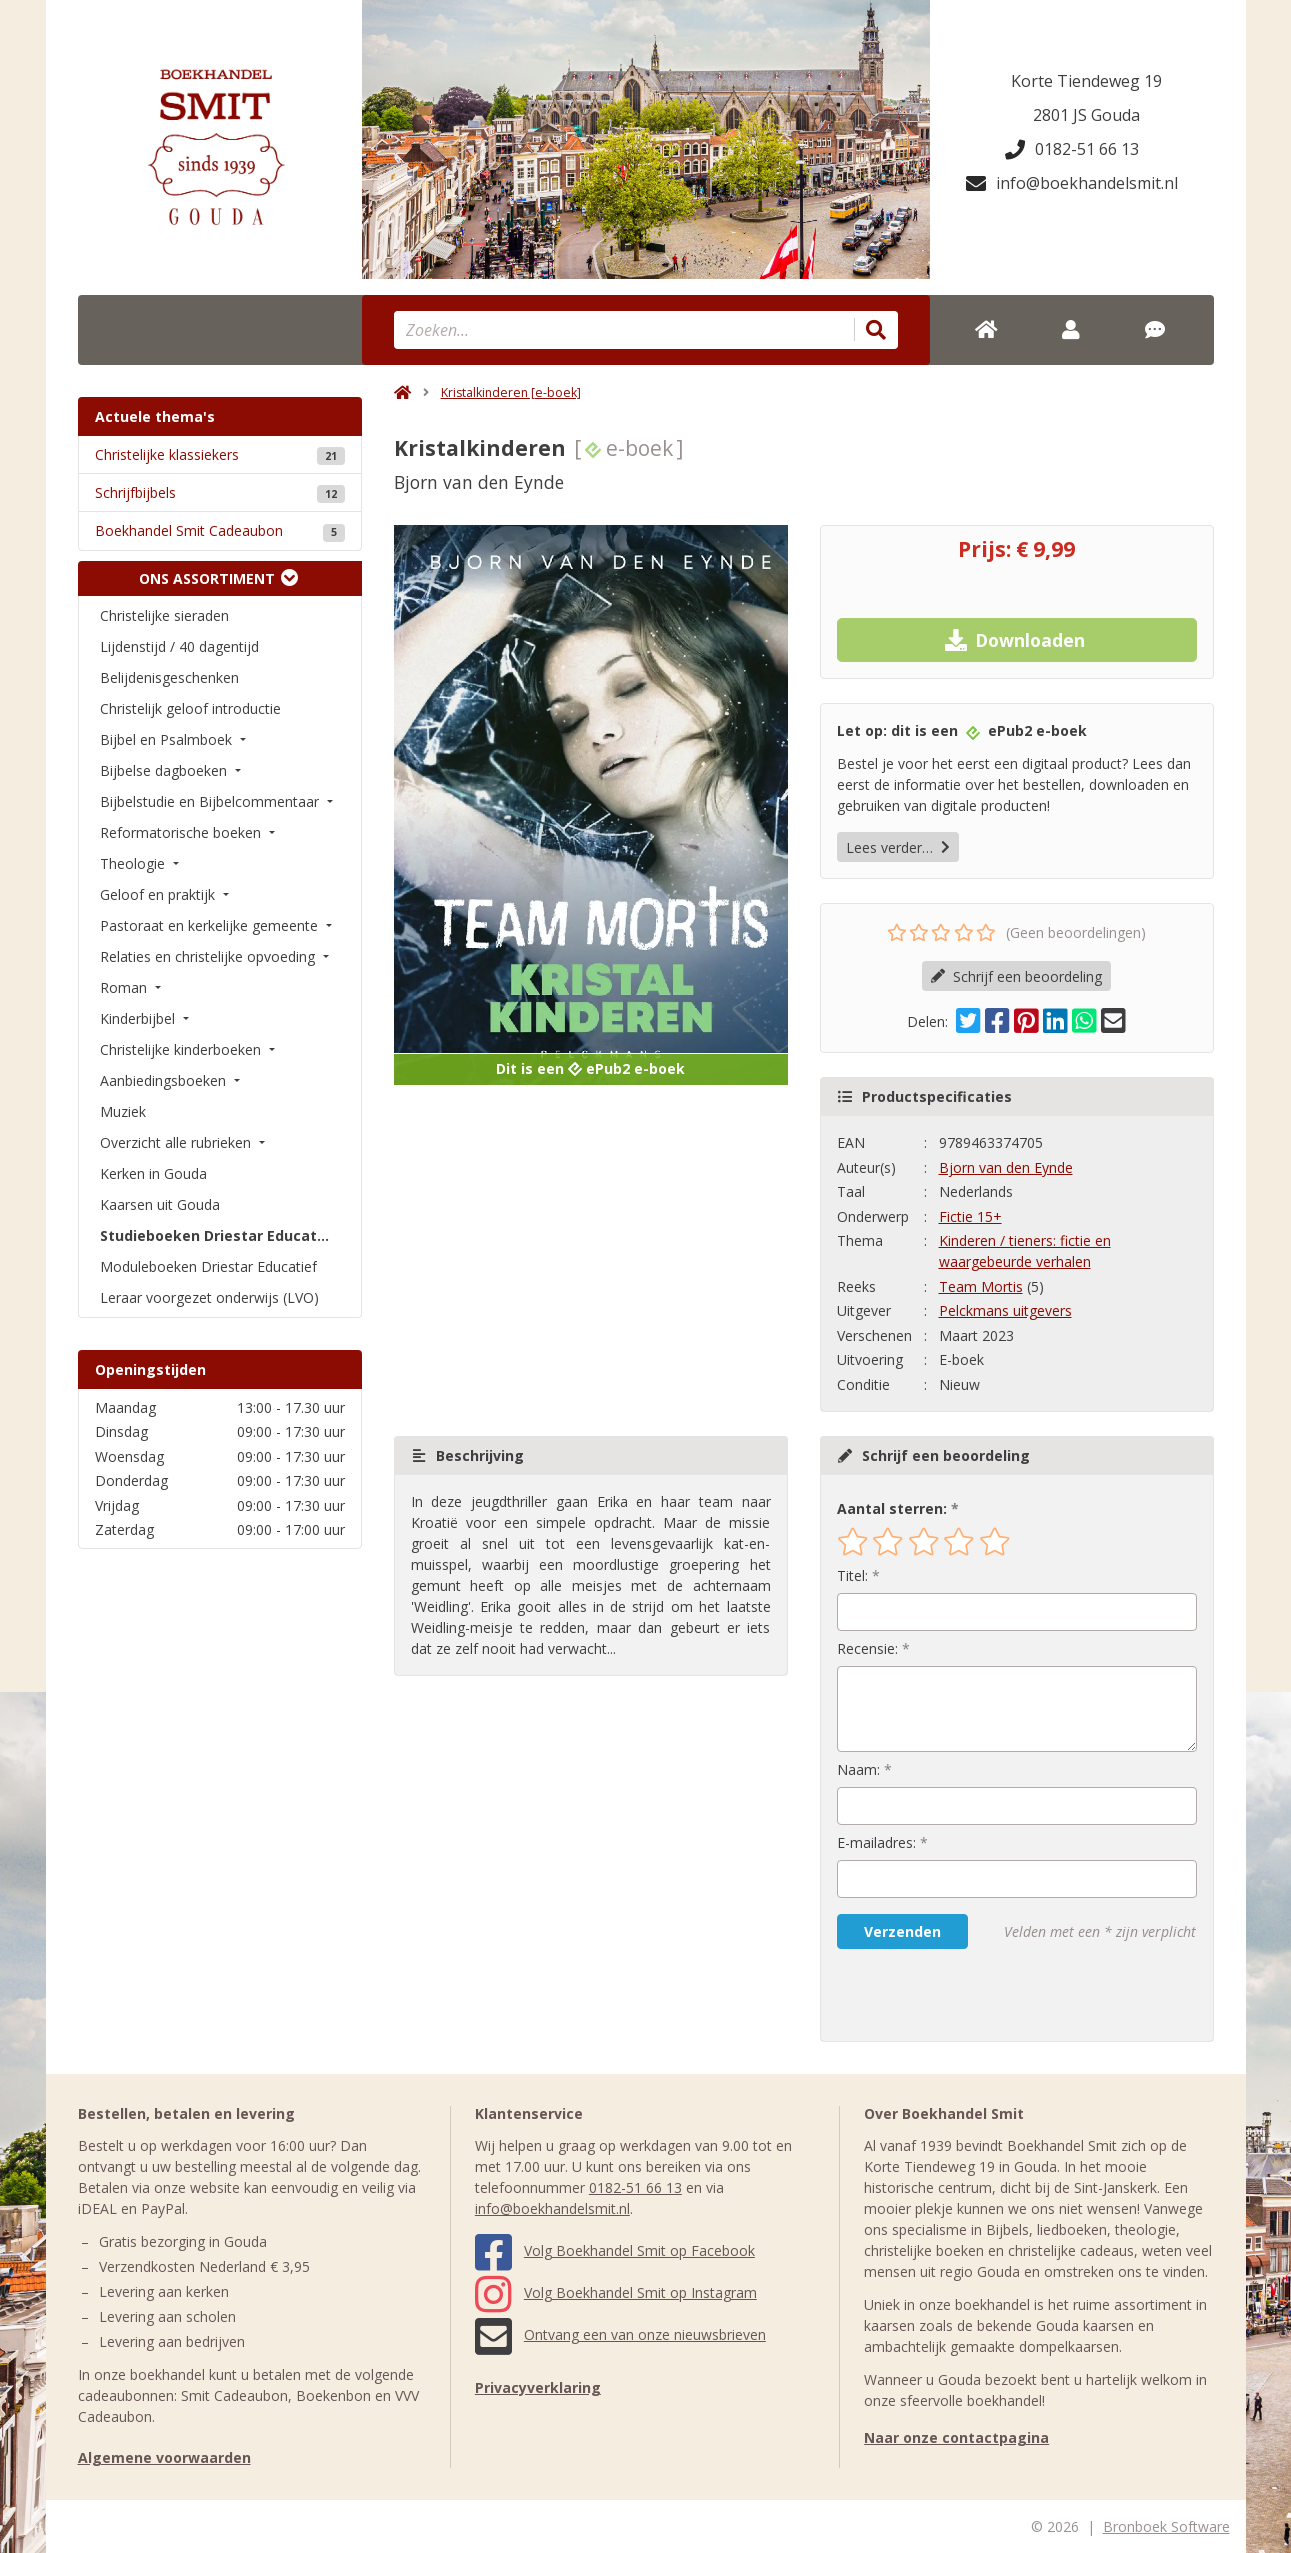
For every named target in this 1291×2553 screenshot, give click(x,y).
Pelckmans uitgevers (1005, 1310)
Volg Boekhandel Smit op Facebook (615, 2250)
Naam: (858, 1769)
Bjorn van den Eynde (1006, 1167)
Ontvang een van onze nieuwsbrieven (620, 2334)
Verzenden (902, 1931)
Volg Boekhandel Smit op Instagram (616, 2292)
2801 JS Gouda (1086, 115)
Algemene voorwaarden (164, 2457)
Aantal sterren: (892, 1508)
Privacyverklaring (538, 2387)
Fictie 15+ (970, 1216)
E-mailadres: (876, 1842)
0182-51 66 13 (1072, 149)
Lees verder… (898, 847)
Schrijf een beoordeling (1016, 976)
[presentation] (965, 1995)
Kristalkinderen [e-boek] (511, 392)
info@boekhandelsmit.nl (1072, 183)
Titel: (852, 1575)
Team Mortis (981, 1286)
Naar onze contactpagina (956, 2437)
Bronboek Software (1166, 2526)
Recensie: (867, 1648)
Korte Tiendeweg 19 (1086, 81)
